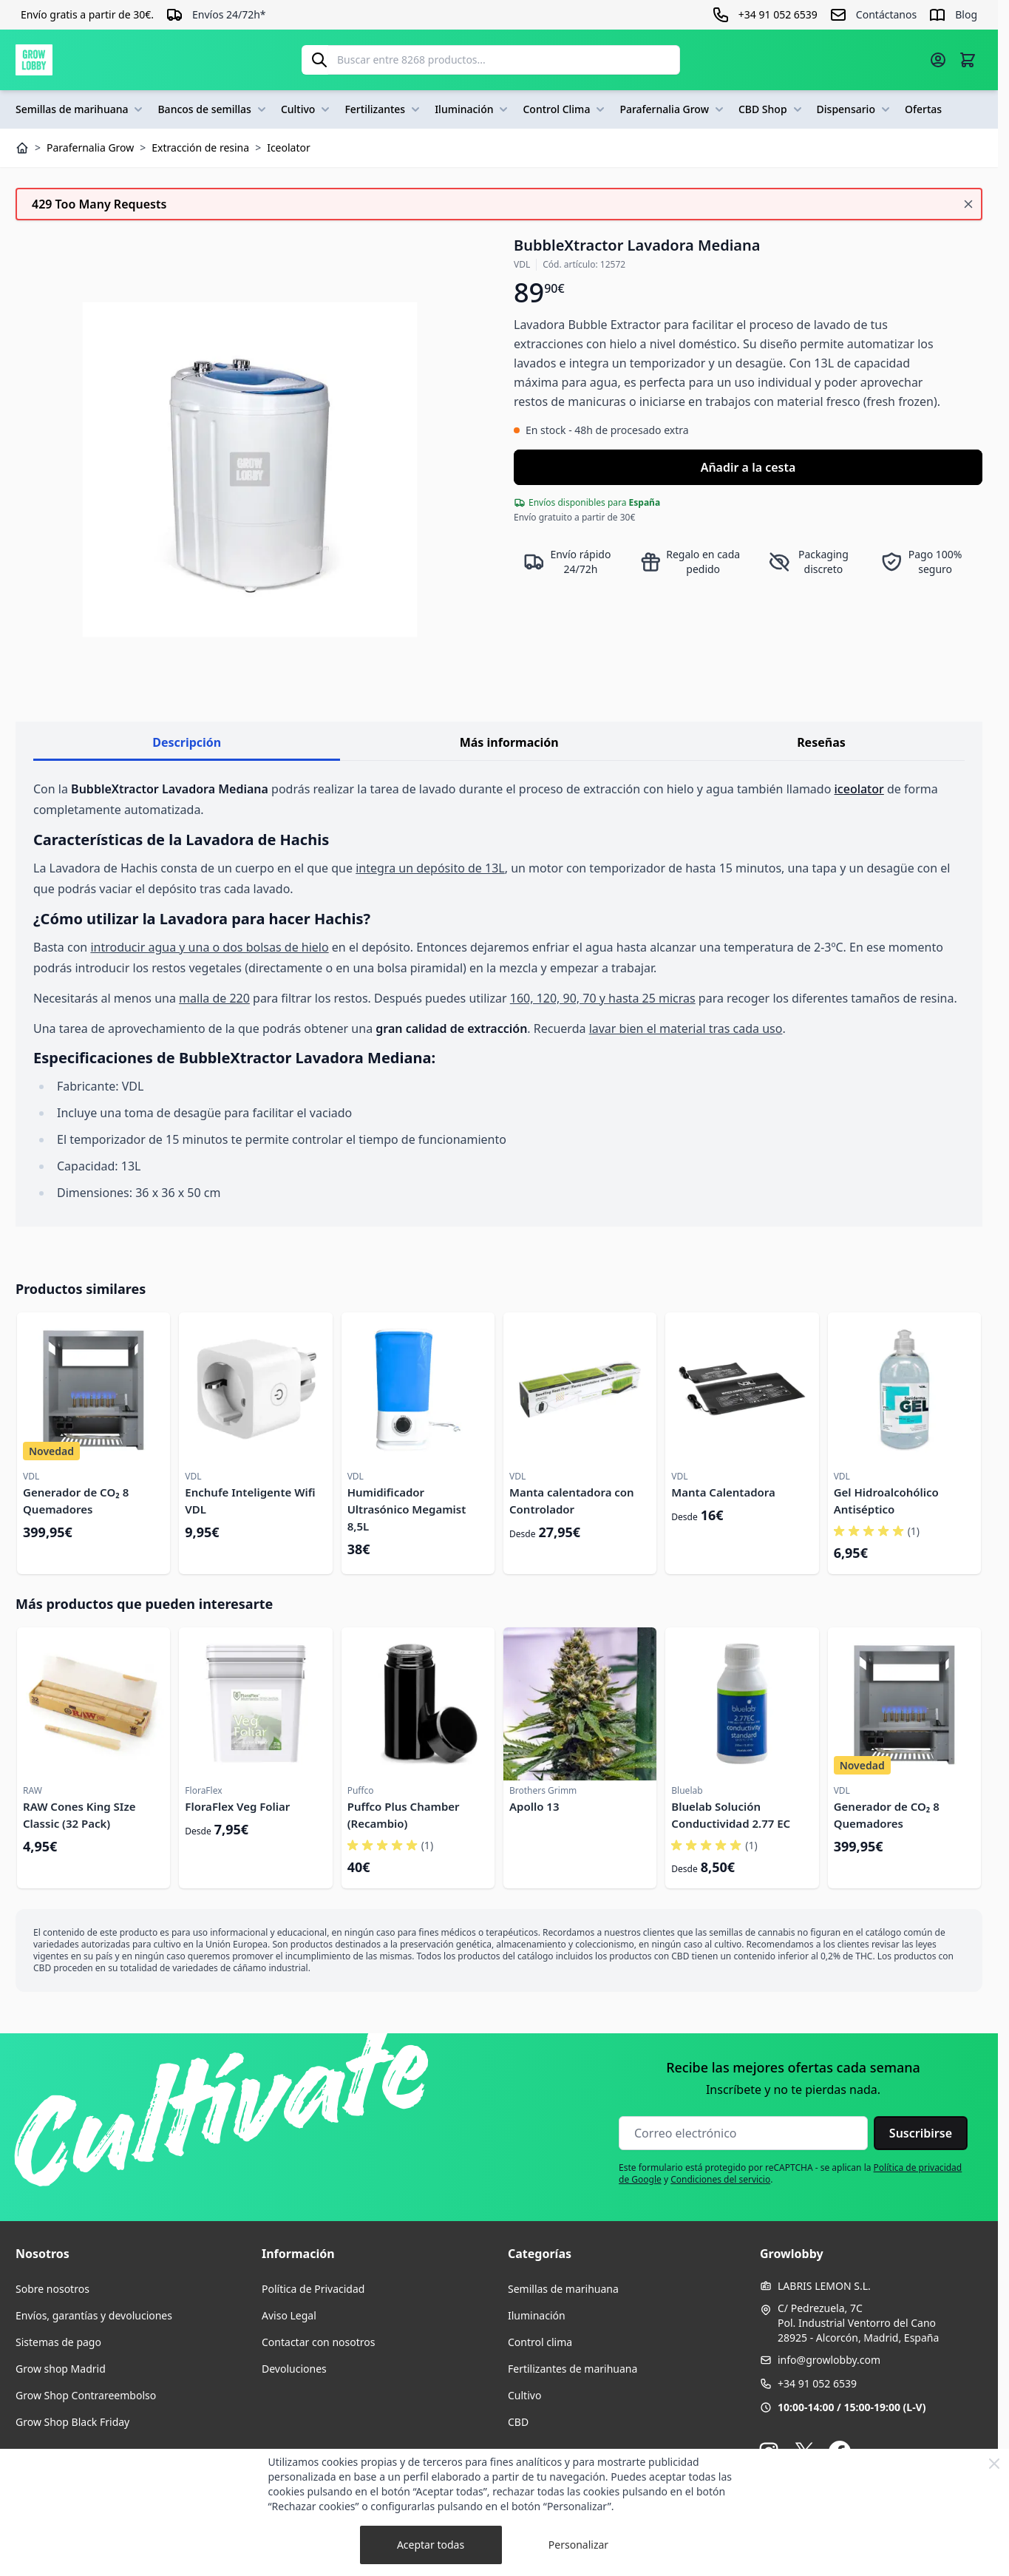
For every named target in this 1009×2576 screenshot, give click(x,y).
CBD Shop (771, 109)
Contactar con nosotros (318, 2342)
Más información (509, 742)
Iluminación (473, 109)
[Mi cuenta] (938, 60)
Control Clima (565, 109)
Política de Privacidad (313, 2289)
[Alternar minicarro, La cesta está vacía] (967, 60)
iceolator (859, 789)
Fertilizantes (383, 109)
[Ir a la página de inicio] (34, 59)
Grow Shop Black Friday (72, 2422)
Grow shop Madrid (61, 2369)
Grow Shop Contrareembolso (86, 2395)
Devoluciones (294, 2369)
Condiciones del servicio (720, 2179)
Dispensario (855, 109)
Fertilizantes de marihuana (572, 2369)
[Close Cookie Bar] (994, 2463)
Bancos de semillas (212, 109)
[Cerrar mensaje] (968, 204)
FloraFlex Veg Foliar (237, 1806)
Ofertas (923, 109)
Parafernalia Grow (673, 109)
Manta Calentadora (723, 1492)
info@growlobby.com (829, 2360)
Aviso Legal (289, 2315)
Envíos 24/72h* (229, 14)
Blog (966, 14)
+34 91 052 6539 (817, 2383)
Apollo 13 (534, 1806)
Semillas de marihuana (81, 109)
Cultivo (307, 109)
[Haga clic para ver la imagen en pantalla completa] (250, 469)
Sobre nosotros (52, 2289)
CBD (518, 2422)
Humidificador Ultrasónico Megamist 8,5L (406, 1509)
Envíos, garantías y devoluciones (94, 2315)
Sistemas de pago (58, 2342)
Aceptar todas (430, 2545)
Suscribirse (920, 2133)
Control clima (540, 2342)
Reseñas (821, 742)
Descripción (186, 742)
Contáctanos (886, 14)
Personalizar (578, 2545)
